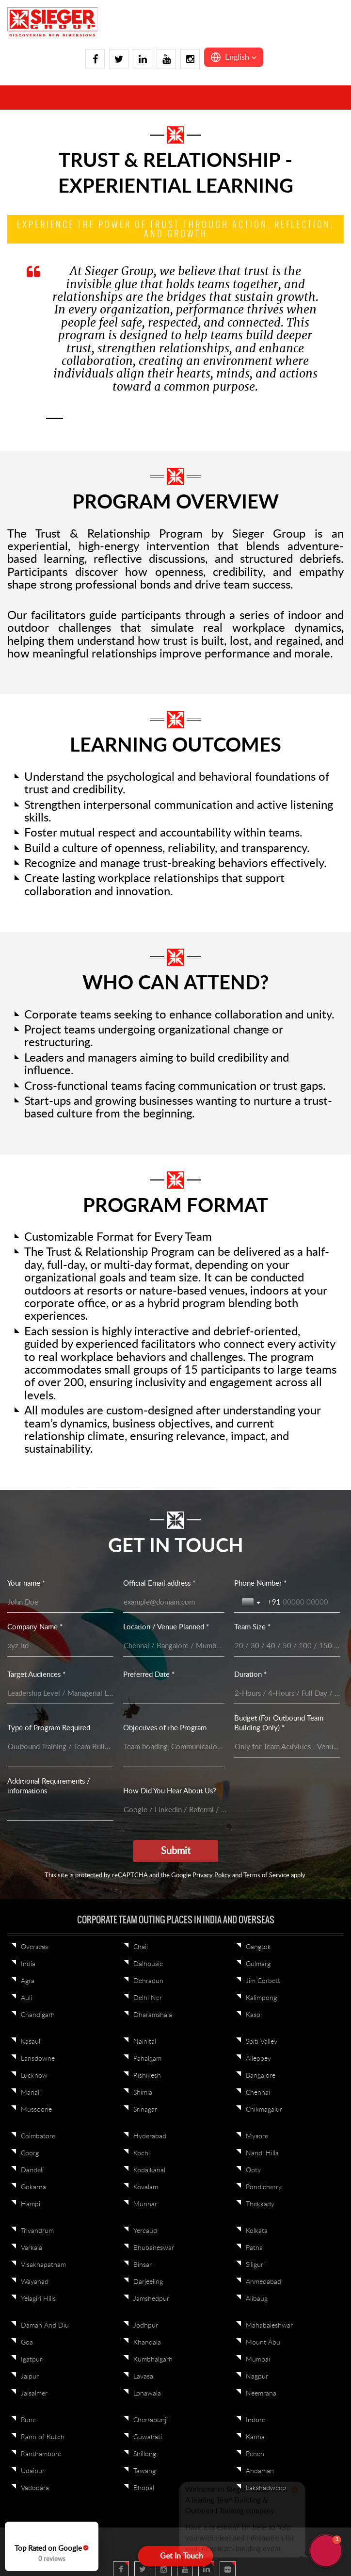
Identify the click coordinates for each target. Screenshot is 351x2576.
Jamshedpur (151, 2299)
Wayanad (34, 2282)
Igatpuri (32, 2359)
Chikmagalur (264, 2109)
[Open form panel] (175, 2556)
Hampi (30, 2204)
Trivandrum (37, 2231)
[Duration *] (287, 1694)
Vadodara (35, 2488)
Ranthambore (41, 2454)
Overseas (34, 1947)
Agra (27, 1981)
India (28, 1964)
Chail (140, 1947)
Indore (255, 2420)
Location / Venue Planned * (166, 1627)
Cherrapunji (150, 2420)
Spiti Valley (261, 2041)
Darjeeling (148, 2282)
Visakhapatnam (43, 2265)
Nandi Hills (262, 2153)
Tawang (144, 2471)
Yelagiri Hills (38, 2299)
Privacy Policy (211, 1875)
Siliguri (255, 2265)
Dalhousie (148, 1964)
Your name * (26, 1583)
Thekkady (260, 2204)
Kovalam (145, 2187)
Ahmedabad (263, 2282)
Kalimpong (261, 1998)
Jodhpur (145, 2325)
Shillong (144, 2454)
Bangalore (260, 2075)
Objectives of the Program (165, 1728)
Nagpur (257, 2376)
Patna (254, 2248)
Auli (26, 1998)
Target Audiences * (36, 1674)
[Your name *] (60, 1603)
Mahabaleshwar (269, 2325)
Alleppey (258, 2058)
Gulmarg (258, 1964)
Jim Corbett (263, 1981)
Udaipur (33, 2471)
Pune (28, 2420)
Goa (27, 2342)
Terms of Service (266, 1875)
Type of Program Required (48, 1728)
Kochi (141, 2153)
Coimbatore (38, 2136)
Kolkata (257, 2231)
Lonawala (147, 2393)
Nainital (144, 2041)
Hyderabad (149, 2136)
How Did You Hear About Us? (169, 1791)
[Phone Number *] (304, 1603)
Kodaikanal (149, 2170)
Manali (31, 2092)
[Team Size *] (287, 1646)
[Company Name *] (60, 1646)
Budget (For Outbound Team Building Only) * (278, 1723)
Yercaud (145, 2231)
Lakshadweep (266, 2488)
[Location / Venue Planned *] (174, 1646)
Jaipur (30, 2376)
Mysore (257, 2136)
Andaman (260, 2471)
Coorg (30, 2153)
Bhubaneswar (153, 2248)
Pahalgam (147, 2058)
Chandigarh (38, 2015)
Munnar (145, 2204)
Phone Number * (260, 1583)
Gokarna (33, 2187)
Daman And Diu (45, 2325)
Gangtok (258, 1947)
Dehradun (148, 1981)
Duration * (250, 1674)
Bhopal (143, 2488)
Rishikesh (147, 2075)
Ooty (253, 2170)
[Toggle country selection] (252, 1602)
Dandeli (32, 2170)
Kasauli (31, 2041)
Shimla (142, 2092)
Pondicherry (264, 2187)
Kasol (254, 2015)
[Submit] (175, 1851)
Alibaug (257, 2299)
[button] (233, 57)
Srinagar (145, 2109)
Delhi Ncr (147, 1998)
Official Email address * (159, 1583)
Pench (255, 2454)
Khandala (147, 2342)
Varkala (31, 2248)
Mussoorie (36, 2109)
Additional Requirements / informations (48, 1786)
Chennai (258, 2092)
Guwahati (147, 2437)
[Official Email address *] (174, 1603)
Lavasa (143, 2376)
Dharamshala (152, 2015)
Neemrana (261, 2393)
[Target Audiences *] (60, 1694)
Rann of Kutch (42, 2437)
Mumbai (258, 2359)
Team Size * (252, 1627)
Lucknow (34, 2075)
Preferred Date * (149, 1674)
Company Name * (35, 1627)
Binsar (142, 2265)
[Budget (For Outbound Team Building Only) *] (287, 1747)
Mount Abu (263, 2342)
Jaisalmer (34, 2393)
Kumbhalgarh (153, 2359)
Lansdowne (38, 2058)
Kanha (255, 2437)
